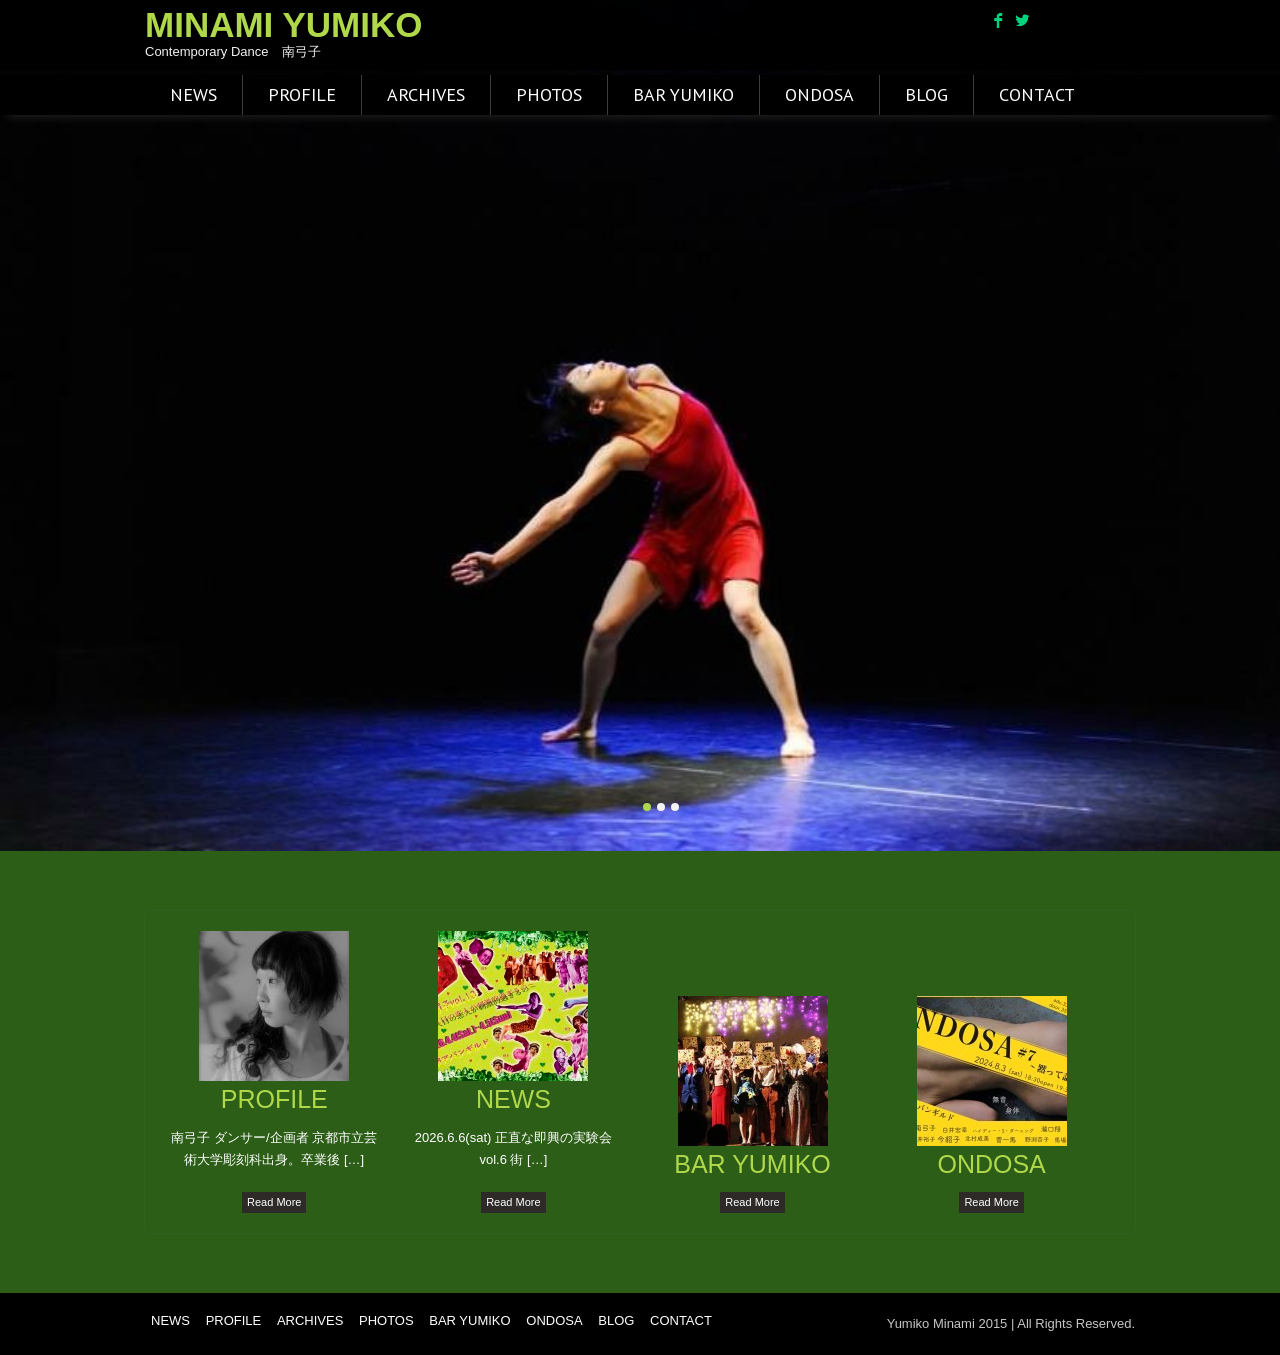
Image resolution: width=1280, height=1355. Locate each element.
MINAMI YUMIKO (283, 24)
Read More (274, 1202)
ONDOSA (819, 94)
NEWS (193, 94)
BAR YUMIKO (683, 94)
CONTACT (1037, 94)
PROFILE (302, 94)
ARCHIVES (426, 94)
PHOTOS (549, 94)
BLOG (926, 94)
